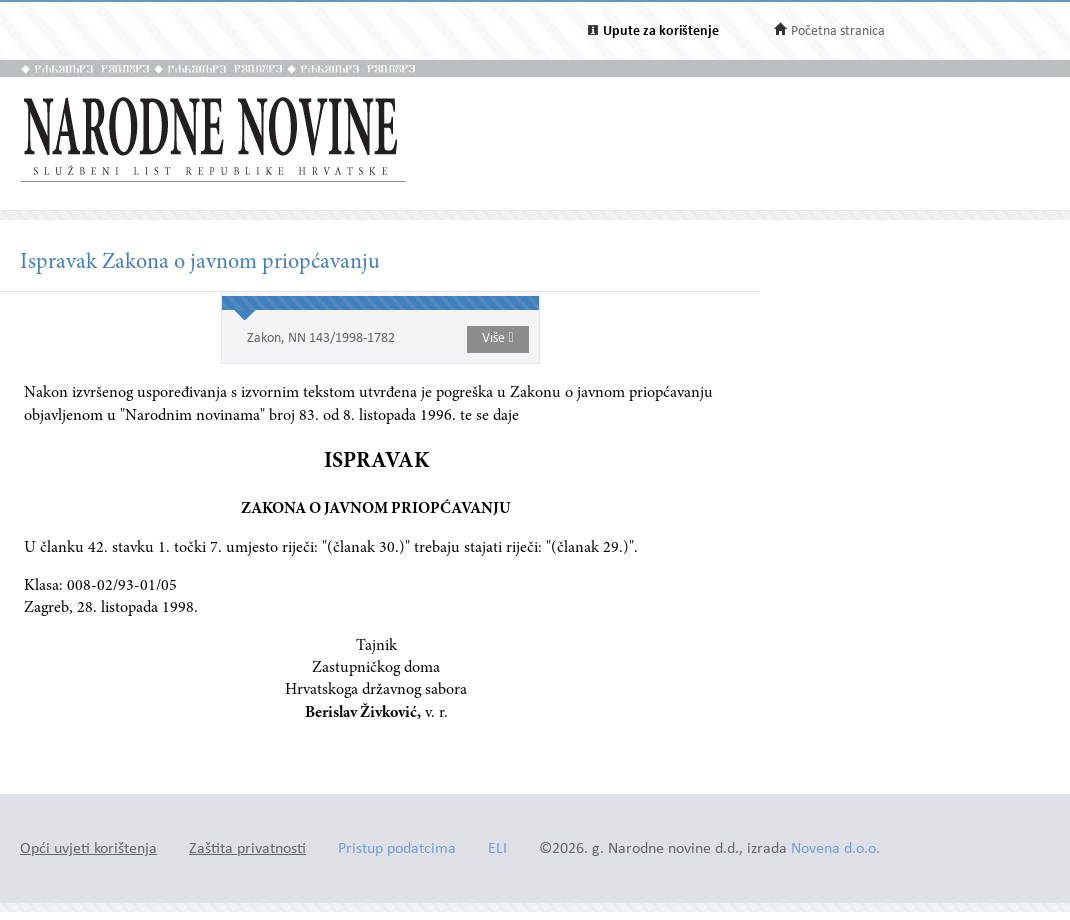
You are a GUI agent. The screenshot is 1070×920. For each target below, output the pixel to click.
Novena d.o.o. (835, 849)
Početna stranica (838, 31)
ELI (497, 849)
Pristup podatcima (397, 849)
